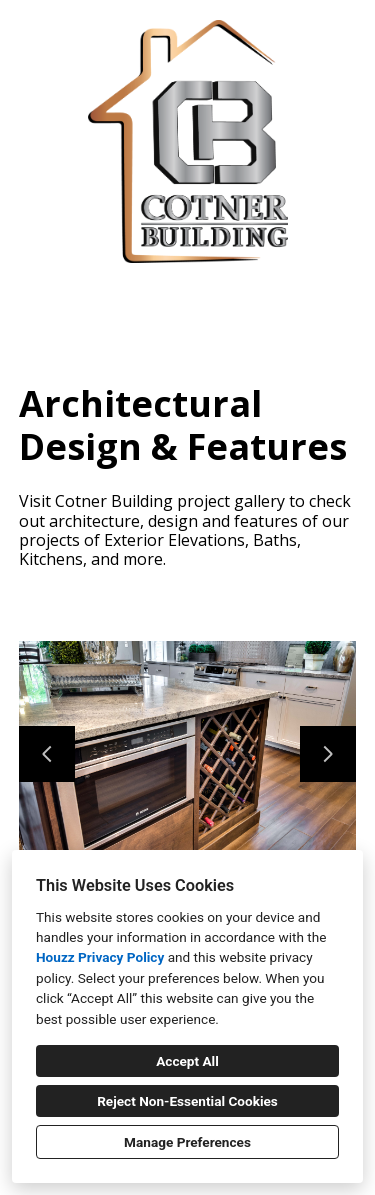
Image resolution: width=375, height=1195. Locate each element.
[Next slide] (328, 754)
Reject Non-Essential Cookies (187, 1101)
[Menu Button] (343, 36)
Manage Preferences (187, 1142)
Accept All (187, 1061)
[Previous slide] (47, 754)
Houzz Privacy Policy (100, 957)
